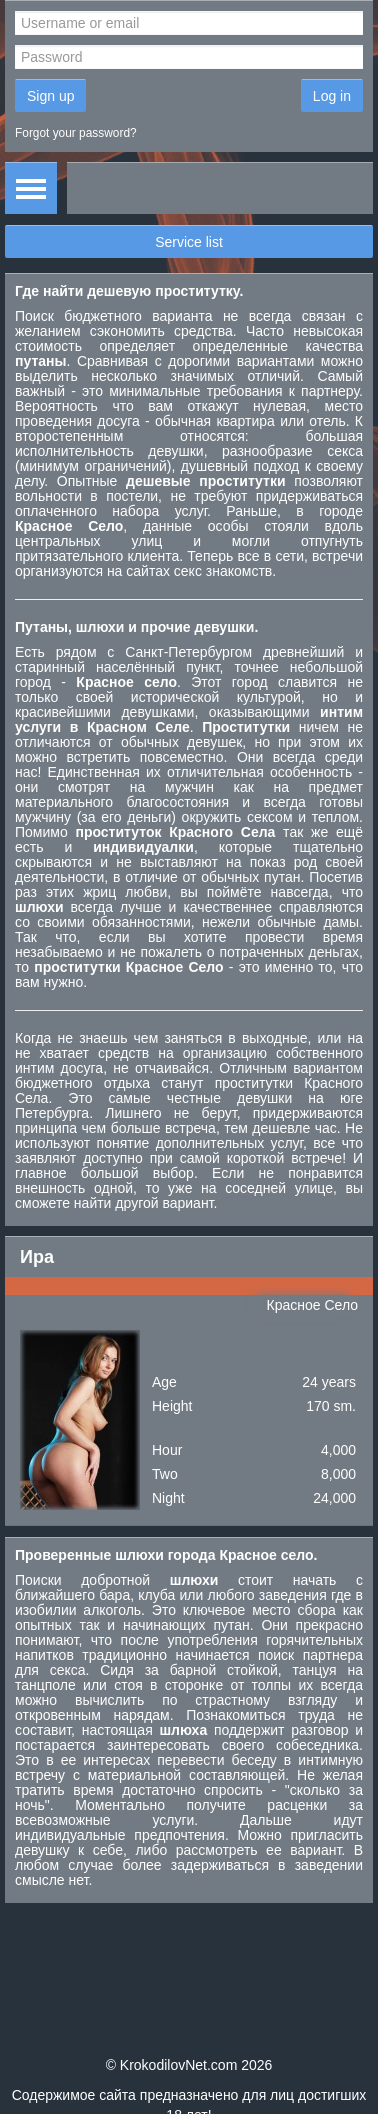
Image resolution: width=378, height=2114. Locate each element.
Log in (332, 96)
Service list (189, 242)
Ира (37, 1257)
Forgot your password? (76, 133)
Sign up (50, 96)
